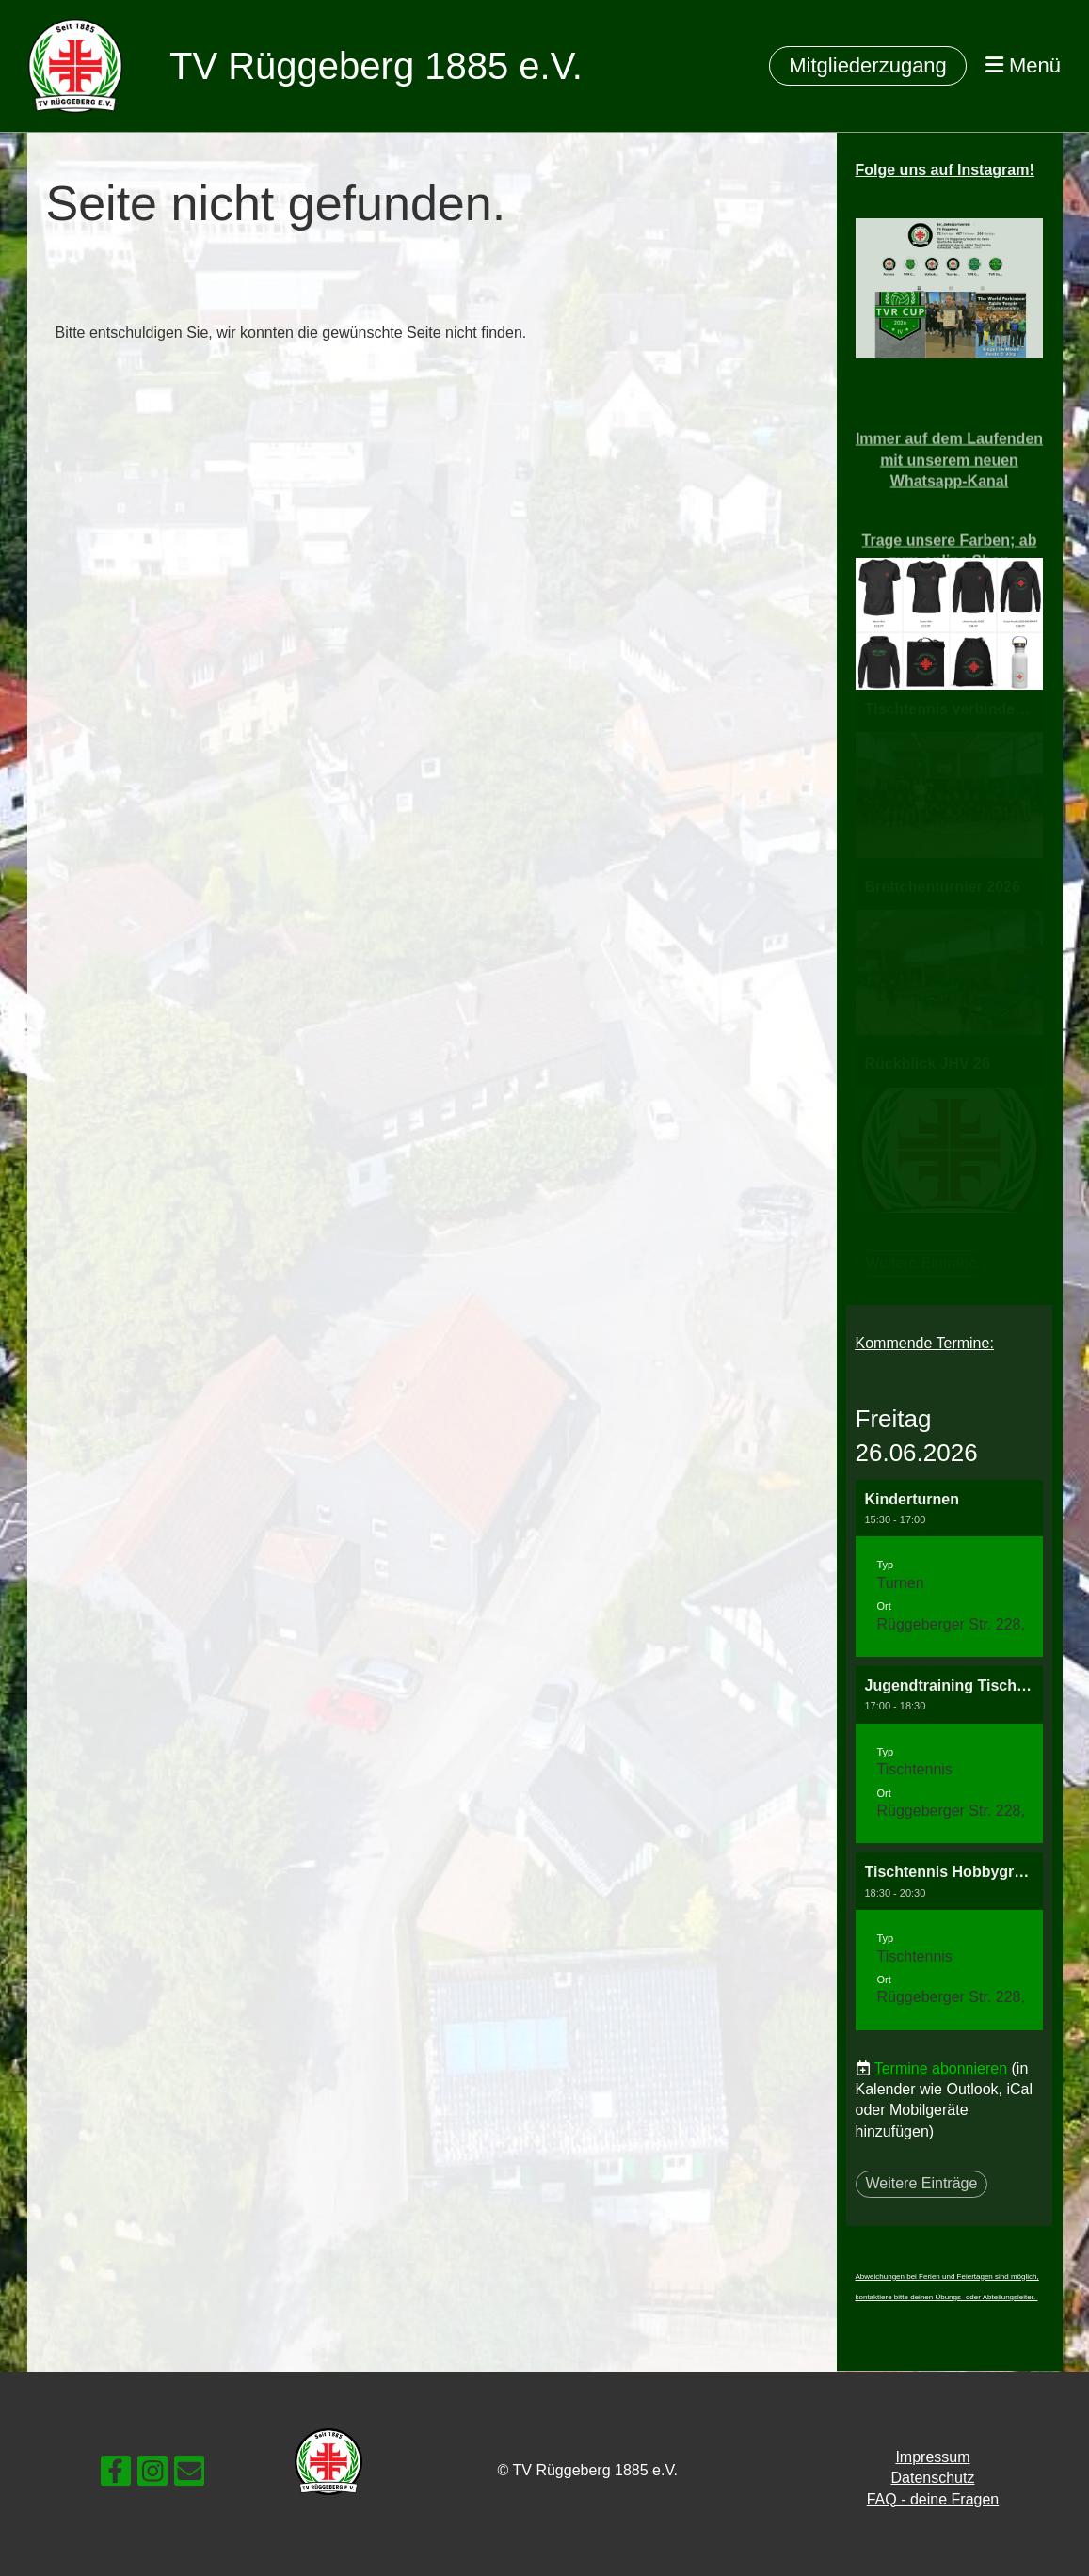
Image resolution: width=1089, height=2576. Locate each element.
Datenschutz (932, 2478)
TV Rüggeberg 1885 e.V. (376, 66)
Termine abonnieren (940, 2068)
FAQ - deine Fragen (933, 2499)
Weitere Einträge (922, 2183)
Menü (1023, 65)
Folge (945, 170)
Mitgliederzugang (868, 65)
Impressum (932, 2457)
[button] (950, 1568)
